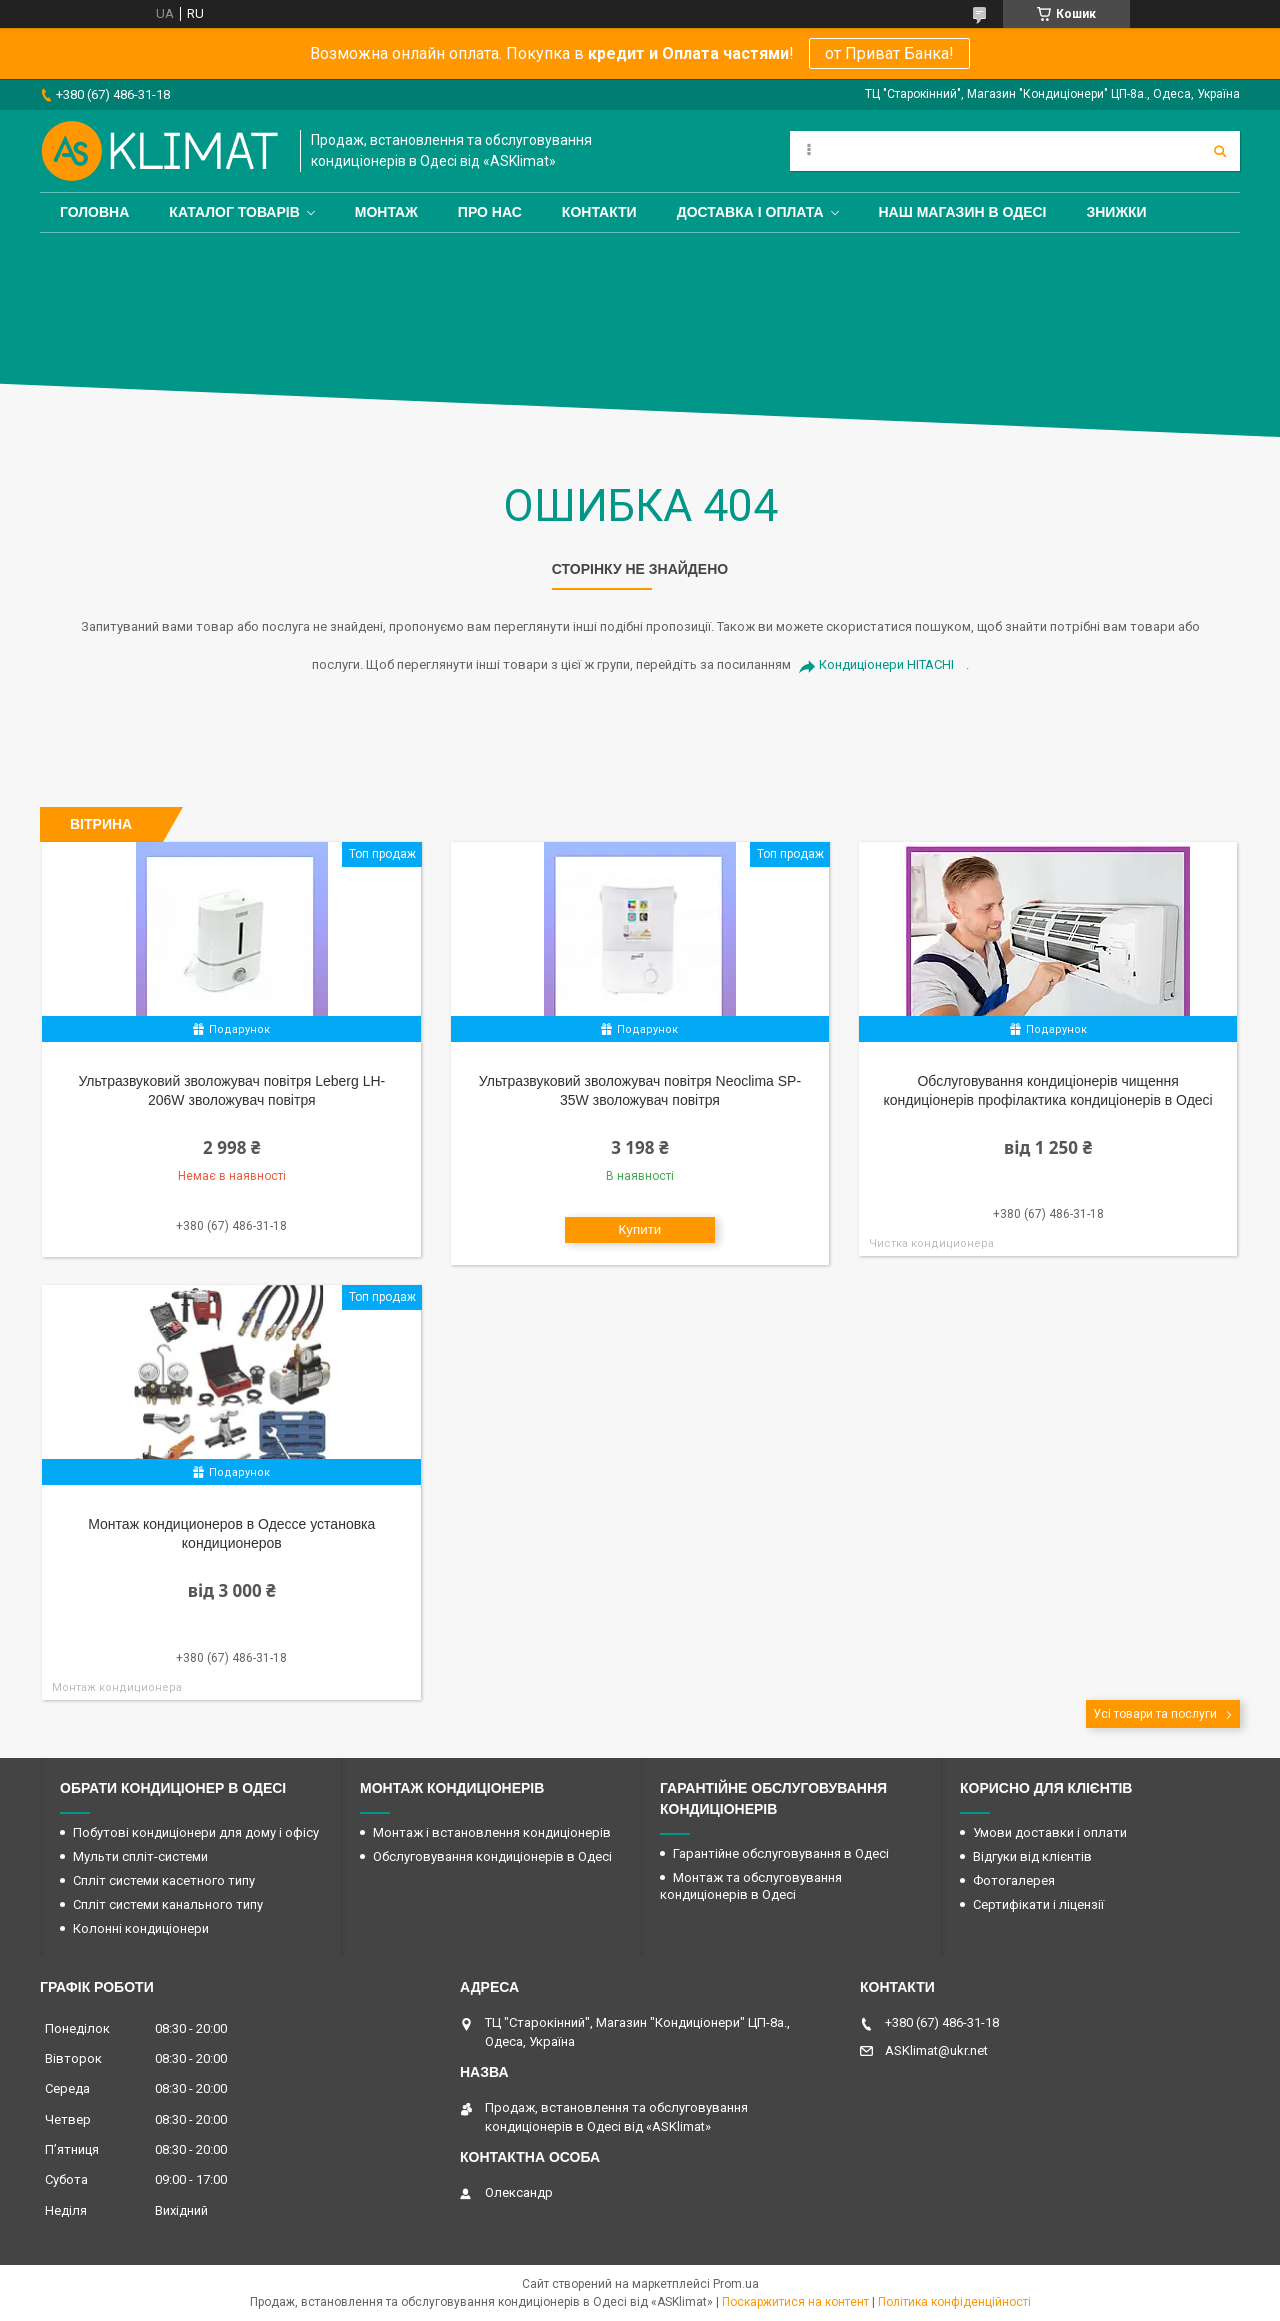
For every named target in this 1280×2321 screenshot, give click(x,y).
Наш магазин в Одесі (963, 212)
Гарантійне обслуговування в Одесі (781, 1853)
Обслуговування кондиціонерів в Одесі (492, 1856)
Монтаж (386, 212)
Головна (94, 212)
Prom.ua (736, 2284)
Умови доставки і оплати (1050, 1832)
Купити (640, 1229)
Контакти (599, 212)
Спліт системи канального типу (168, 1904)
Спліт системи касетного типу (164, 1880)
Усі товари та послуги (1155, 1714)
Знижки (1116, 212)
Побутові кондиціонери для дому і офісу (196, 1832)
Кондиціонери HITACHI (886, 664)
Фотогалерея (1014, 1880)
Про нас (490, 212)
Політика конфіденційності (954, 2302)
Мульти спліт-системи (140, 1856)
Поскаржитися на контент (795, 2302)
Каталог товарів (234, 212)
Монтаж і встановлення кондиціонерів (492, 1832)
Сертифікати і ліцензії (1038, 1904)
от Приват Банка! (889, 53)
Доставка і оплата (750, 212)
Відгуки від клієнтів (1032, 1856)
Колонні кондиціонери (141, 1928)
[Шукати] (1220, 151)
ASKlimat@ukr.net (936, 2050)
